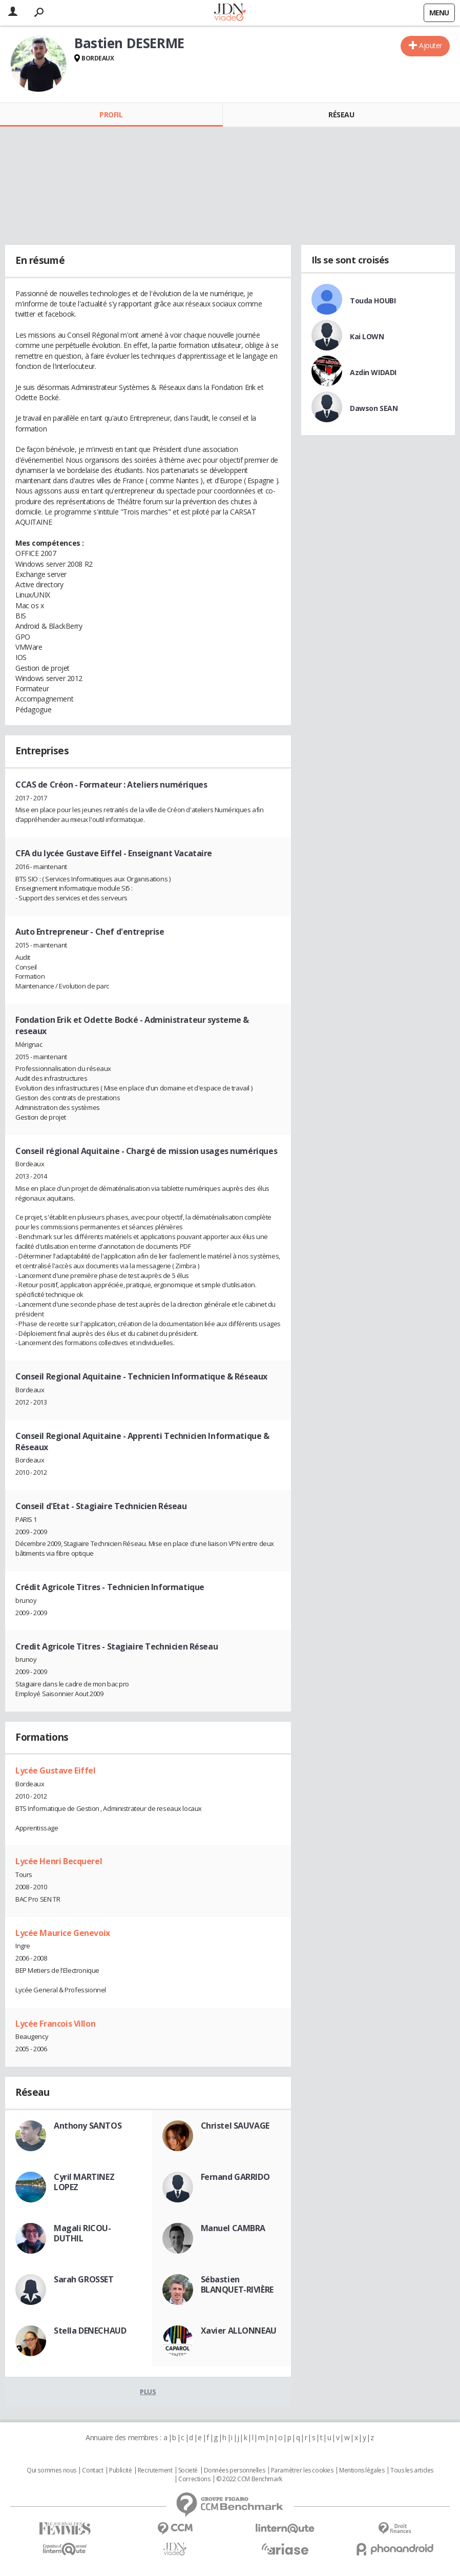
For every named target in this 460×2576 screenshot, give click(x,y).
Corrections (194, 2479)
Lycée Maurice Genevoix (62, 1933)
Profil (110, 114)
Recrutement (155, 2470)
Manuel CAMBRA (233, 2228)
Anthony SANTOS (87, 2125)
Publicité (120, 2470)
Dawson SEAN (374, 408)
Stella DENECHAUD (90, 2330)
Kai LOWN (367, 336)
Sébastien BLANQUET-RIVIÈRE (237, 2284)
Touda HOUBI (372, 300)
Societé (188, 2470)
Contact (92, 2470)
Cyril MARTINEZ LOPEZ (84, 2182)
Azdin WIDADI (373, 372)
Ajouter (430, 45)
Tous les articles (411, 2470)
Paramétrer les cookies (302, 2470)
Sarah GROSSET (84, 2279)
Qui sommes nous (51, 2470)
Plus (148, 2391)
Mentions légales (361, 2470)
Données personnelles (234, 2470)
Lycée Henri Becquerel (58, 1861)
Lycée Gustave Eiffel (55, 1770)
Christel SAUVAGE (235, 2125)
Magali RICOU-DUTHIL (82, 2233)
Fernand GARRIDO (235, 2176)
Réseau (341, 114)
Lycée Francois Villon (55, 2023)
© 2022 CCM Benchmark (249, 2479)
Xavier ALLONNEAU (239, 2330)
